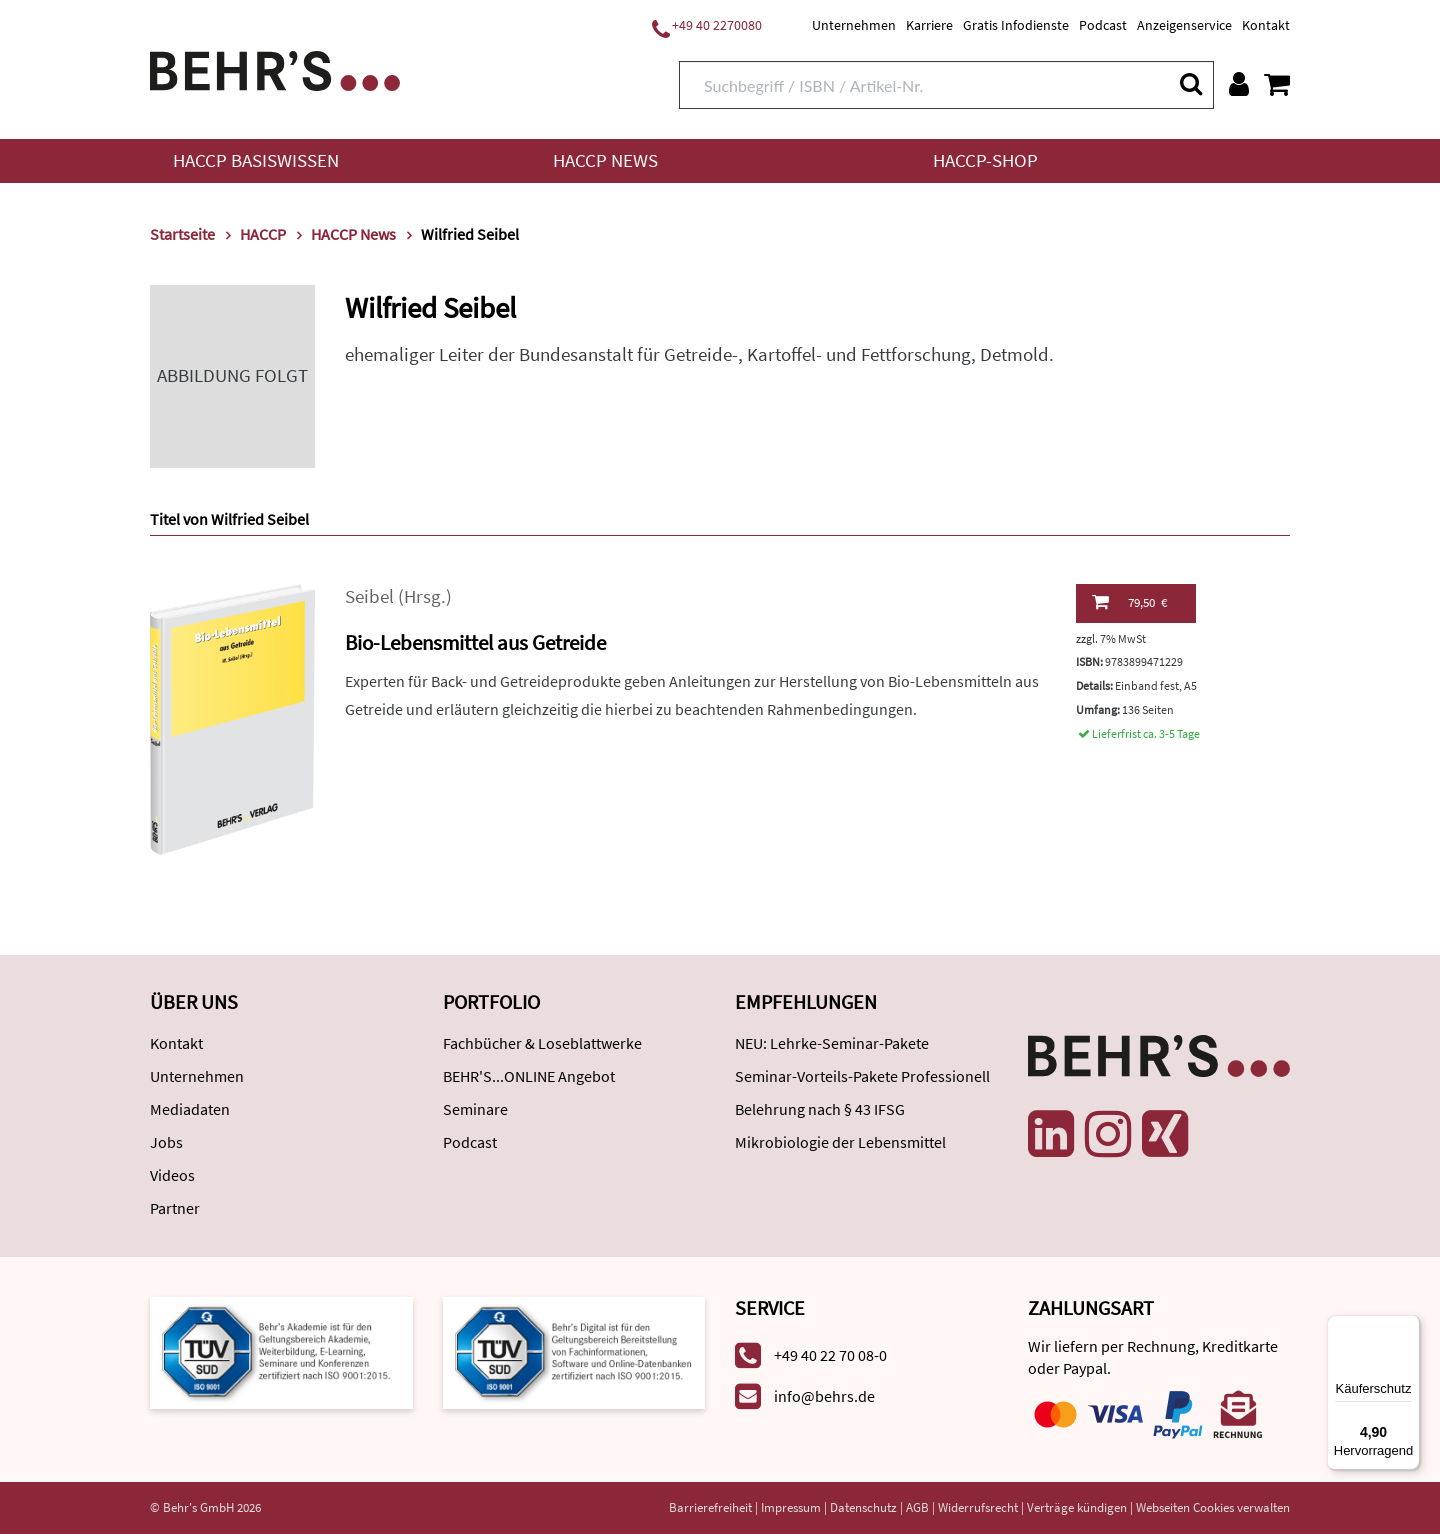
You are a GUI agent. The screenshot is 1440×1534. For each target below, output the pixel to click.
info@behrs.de (824, 1396)
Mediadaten (190, 1109)
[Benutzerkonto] (1239, 84)
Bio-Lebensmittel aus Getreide (475, 642)
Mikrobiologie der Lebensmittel (840, 1142)
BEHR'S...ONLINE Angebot (529, 1076)
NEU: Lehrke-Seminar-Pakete (832, 1043)
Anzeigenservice (1184, 25)
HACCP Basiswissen (256, 160)
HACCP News (605, 160)
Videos (172, 1175)
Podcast (1103, 25)
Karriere (929, 25)
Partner (175, 1208)
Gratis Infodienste (1016, 25)
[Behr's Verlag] (275, 68)
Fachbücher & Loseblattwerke (542, 1043)
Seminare (475, 1109)
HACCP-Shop (985, 160)
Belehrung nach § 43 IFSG (820, 1109)
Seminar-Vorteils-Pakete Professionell (862, 1076)
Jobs (166, 1142)
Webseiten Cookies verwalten (1213, 1507)
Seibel (369, 596)
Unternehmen (854, 25)
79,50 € (1129, 602)
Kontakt (1266, 25)
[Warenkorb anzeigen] (1277, 84)
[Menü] (1408, 1327)
